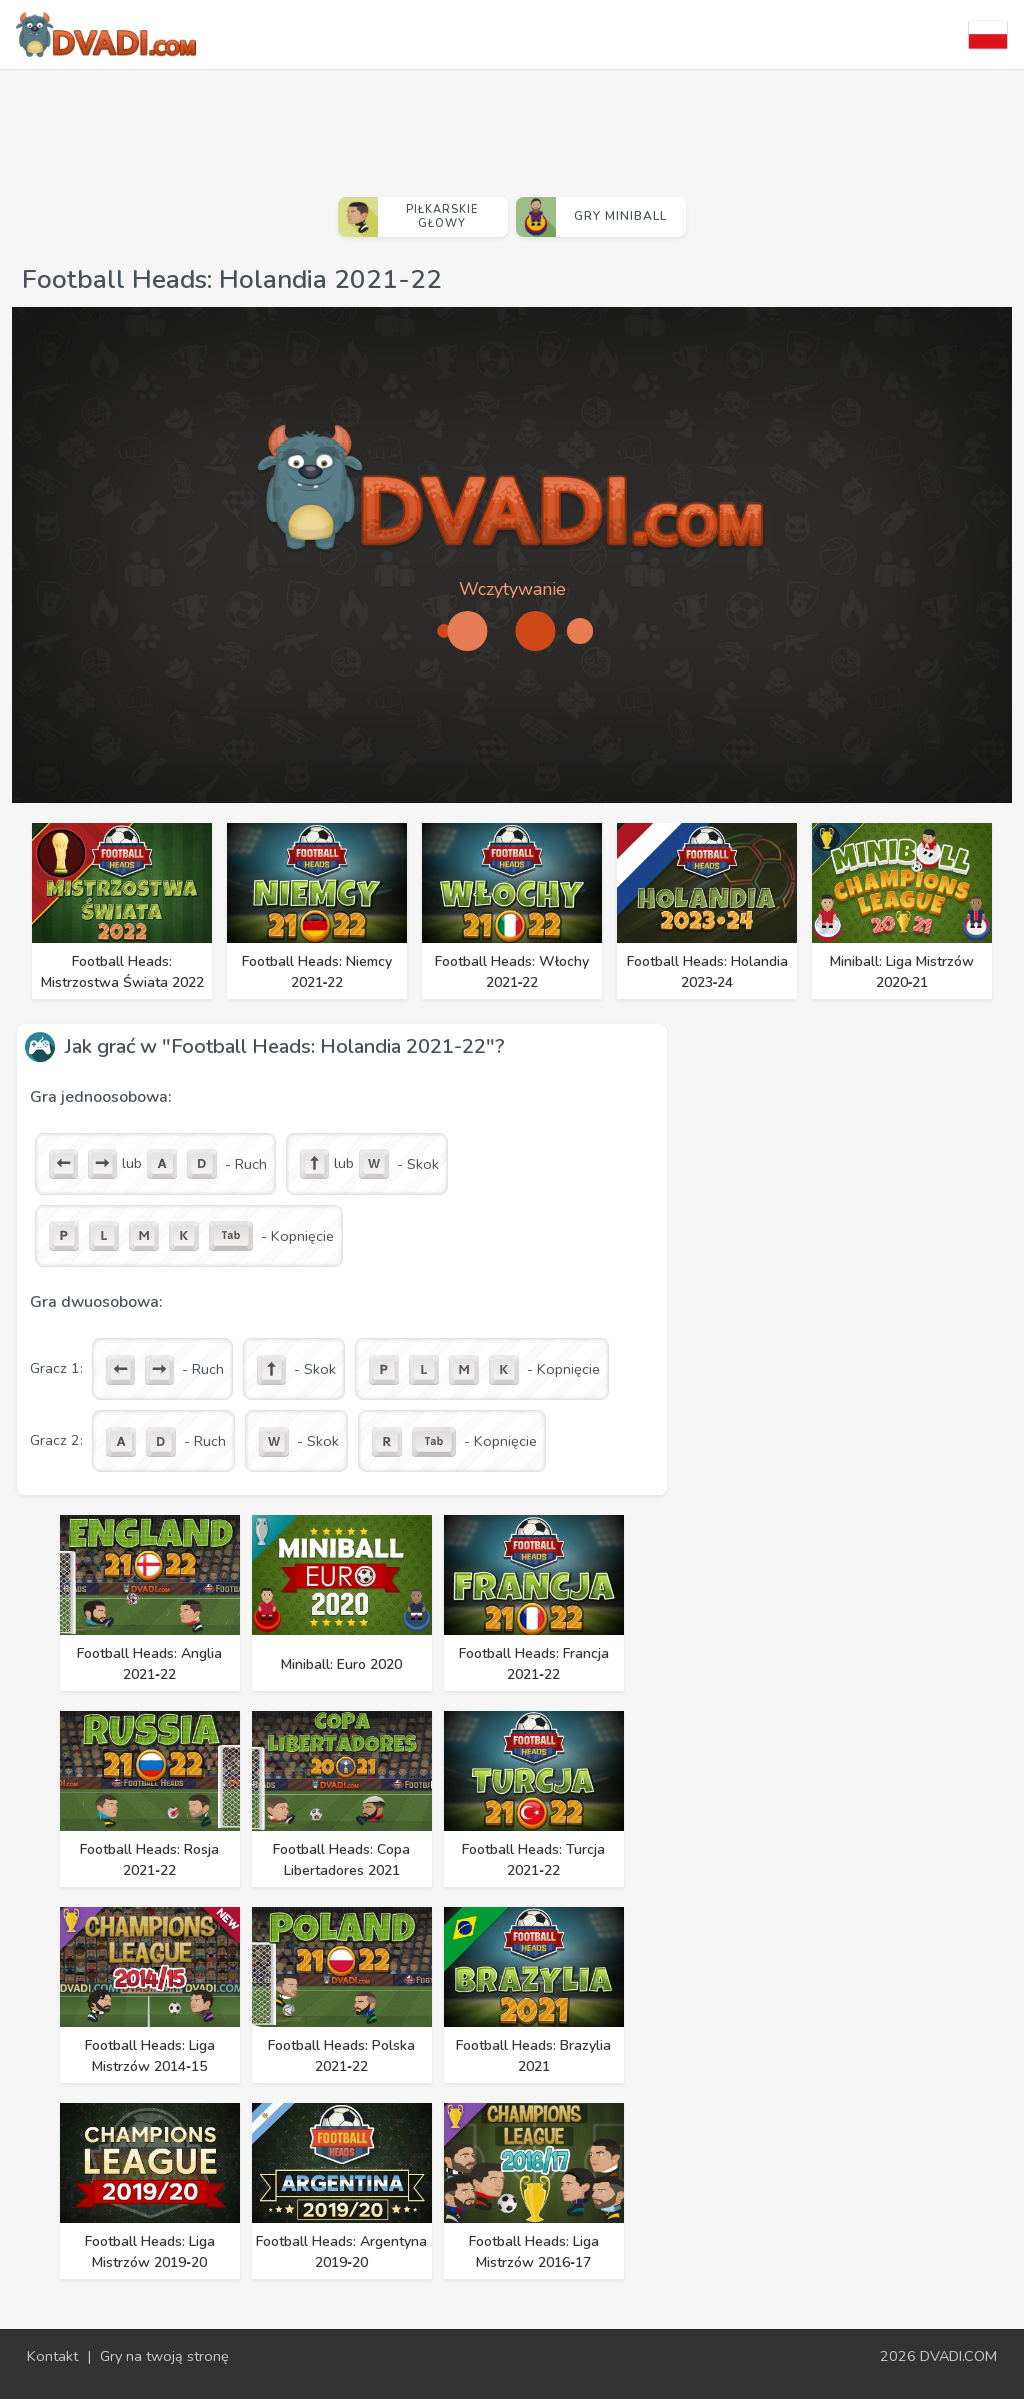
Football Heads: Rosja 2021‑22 (149, 1860)
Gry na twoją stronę (164, 2356)
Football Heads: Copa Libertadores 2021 (341, 1860)
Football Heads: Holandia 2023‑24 (707, 972)
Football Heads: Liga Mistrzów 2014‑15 (150, 2056)
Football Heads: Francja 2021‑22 (534, 1664)
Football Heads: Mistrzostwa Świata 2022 (122, 972)
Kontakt (52, 2356)
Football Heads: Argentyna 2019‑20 (341, 2252)
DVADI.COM (958, 2356)
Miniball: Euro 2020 (341, 1664)
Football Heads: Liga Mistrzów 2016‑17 (534, 2252)
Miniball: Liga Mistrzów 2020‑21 (902, 972)
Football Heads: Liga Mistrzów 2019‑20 (150, 2252)
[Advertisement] (512, 125)
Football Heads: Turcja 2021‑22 (533, 1860)
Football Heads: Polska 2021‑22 (341, 2056)
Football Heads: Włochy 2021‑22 (512, 972)
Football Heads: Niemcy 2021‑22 (317, 972)
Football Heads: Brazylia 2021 (533, 2056)
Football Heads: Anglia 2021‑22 (149, 1664)
